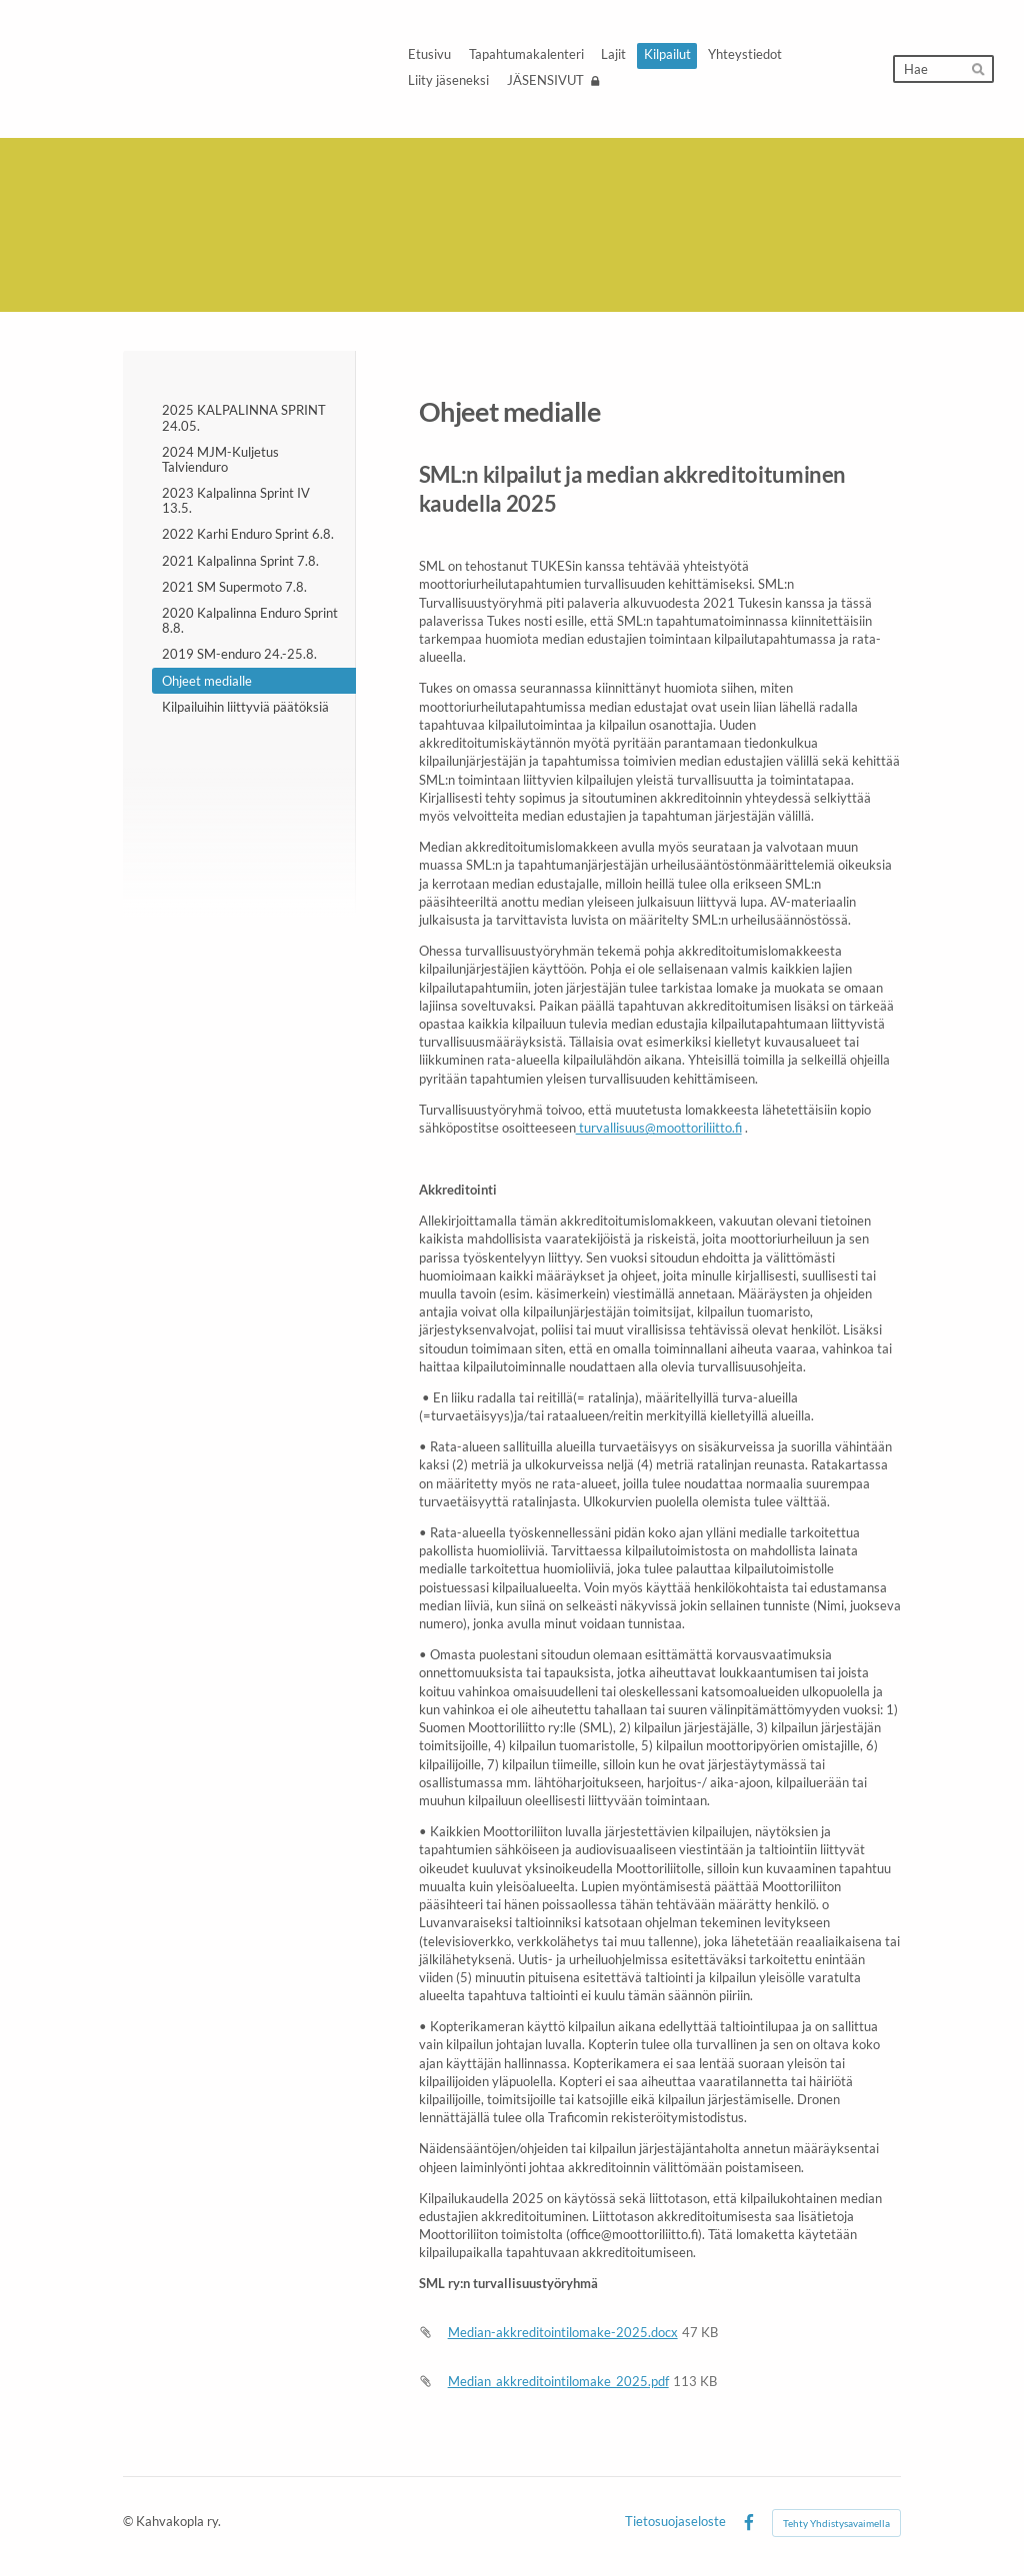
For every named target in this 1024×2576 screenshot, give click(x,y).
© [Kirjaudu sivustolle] (129, 2521)
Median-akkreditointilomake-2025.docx (563, 2332)
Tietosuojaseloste (675, 2522)
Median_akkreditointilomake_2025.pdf (558, 2381)
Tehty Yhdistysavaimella (836, 2523)
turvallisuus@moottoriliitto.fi (659, 1128)
